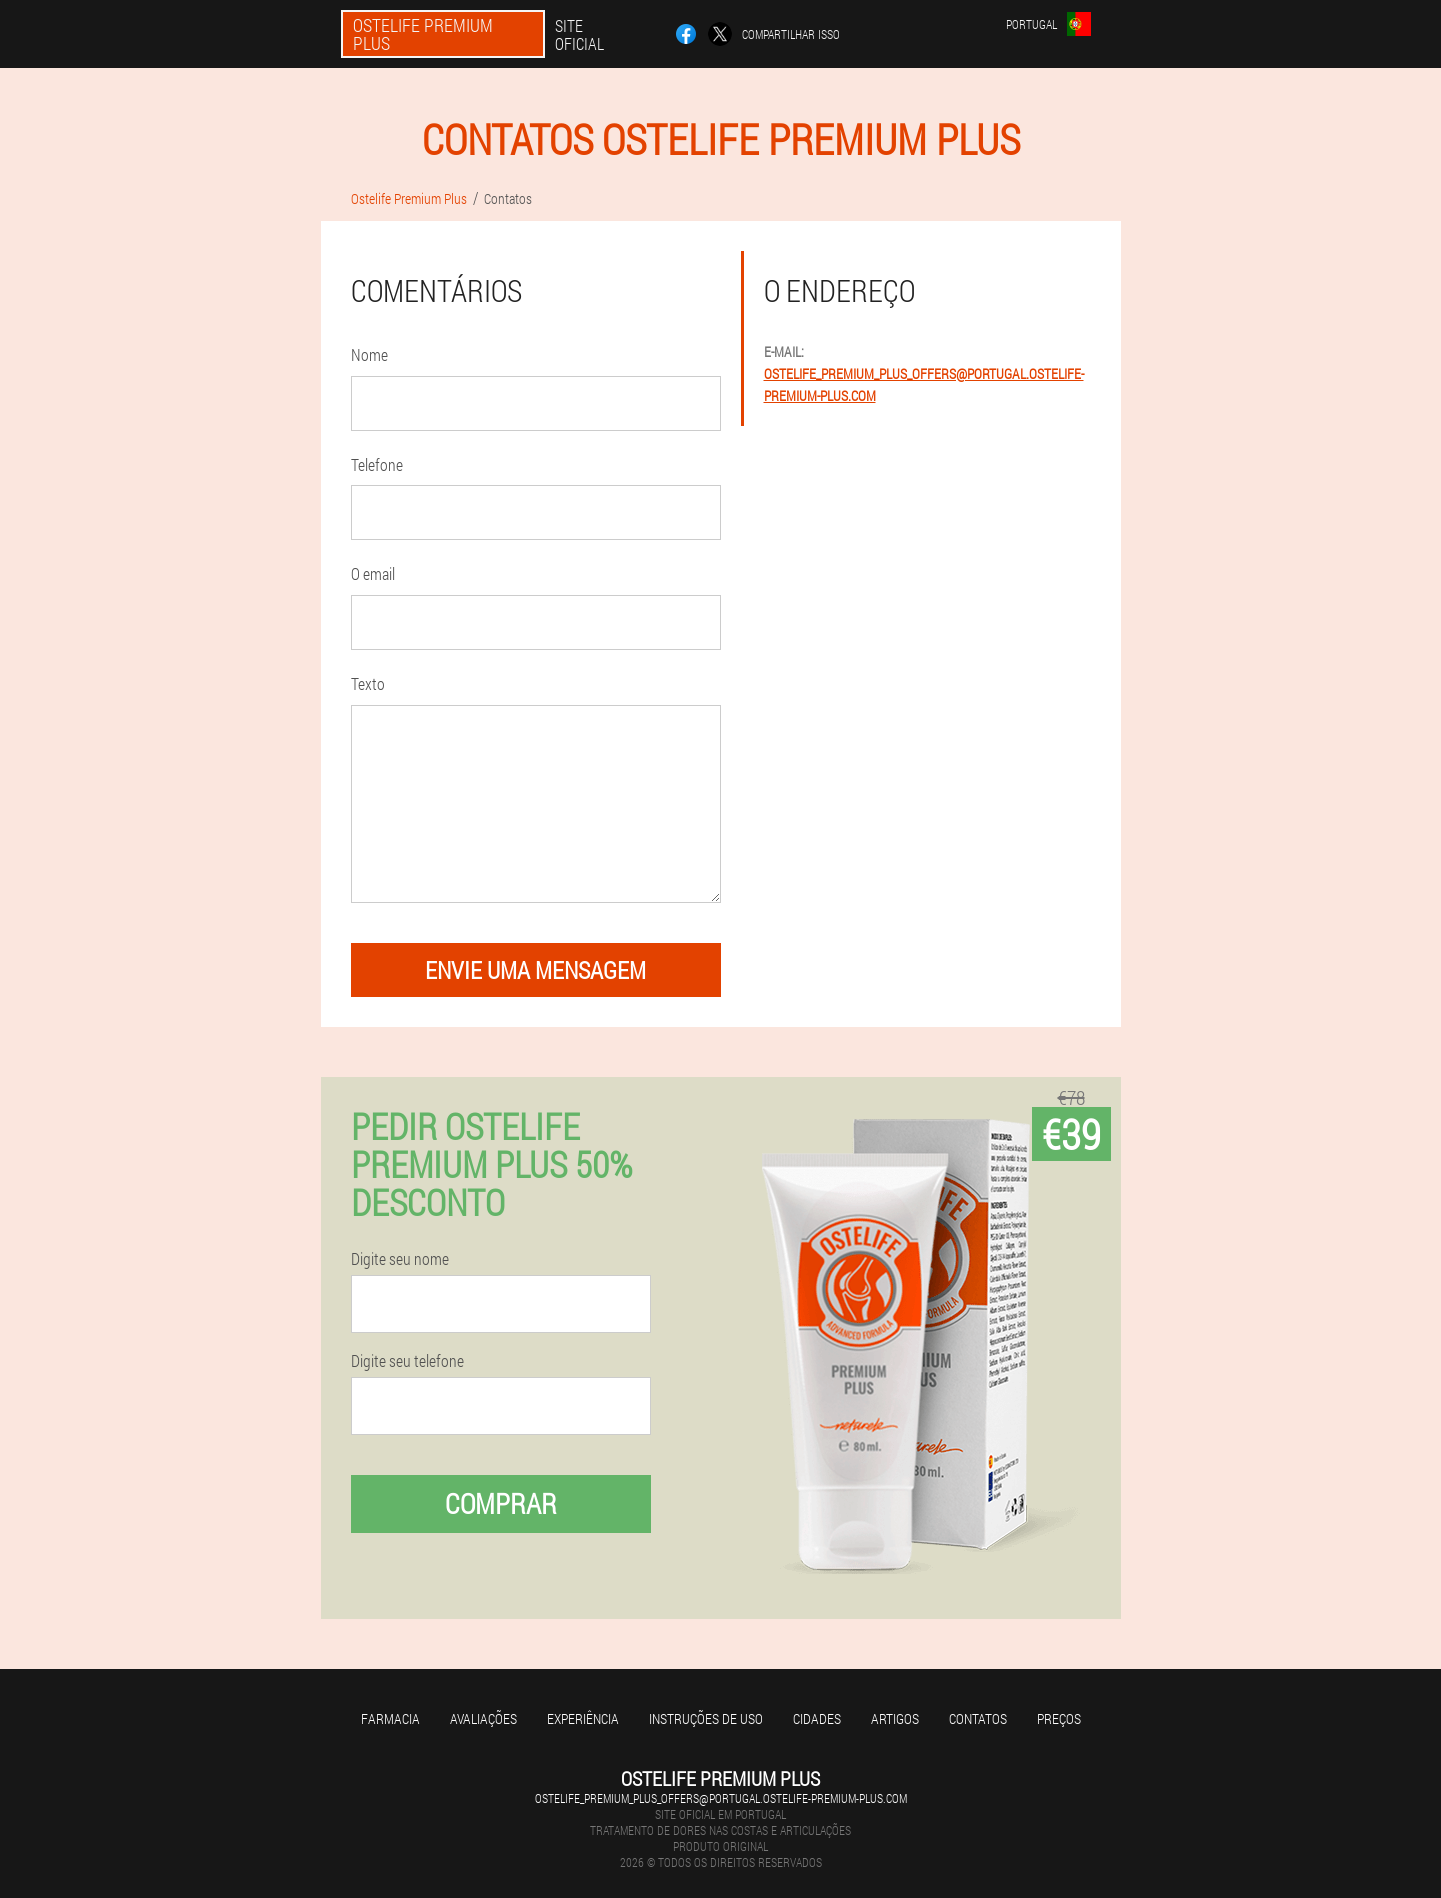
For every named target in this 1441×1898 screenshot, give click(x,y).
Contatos (978, 1718)
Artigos (895, 1718)
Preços (1059, 1718)
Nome (369, 354)
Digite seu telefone (407, 1361)
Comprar (501, 1503)
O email (373, 573)
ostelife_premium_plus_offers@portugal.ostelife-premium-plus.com (721, 1798)
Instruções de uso (706, 1718)
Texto (368, 683)
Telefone (377, 464)
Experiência (583, 1718)
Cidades (817, 1718)
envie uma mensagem (535, 970)
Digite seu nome (400, 1259)
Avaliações (483, 1718)
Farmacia (390, 1718)
